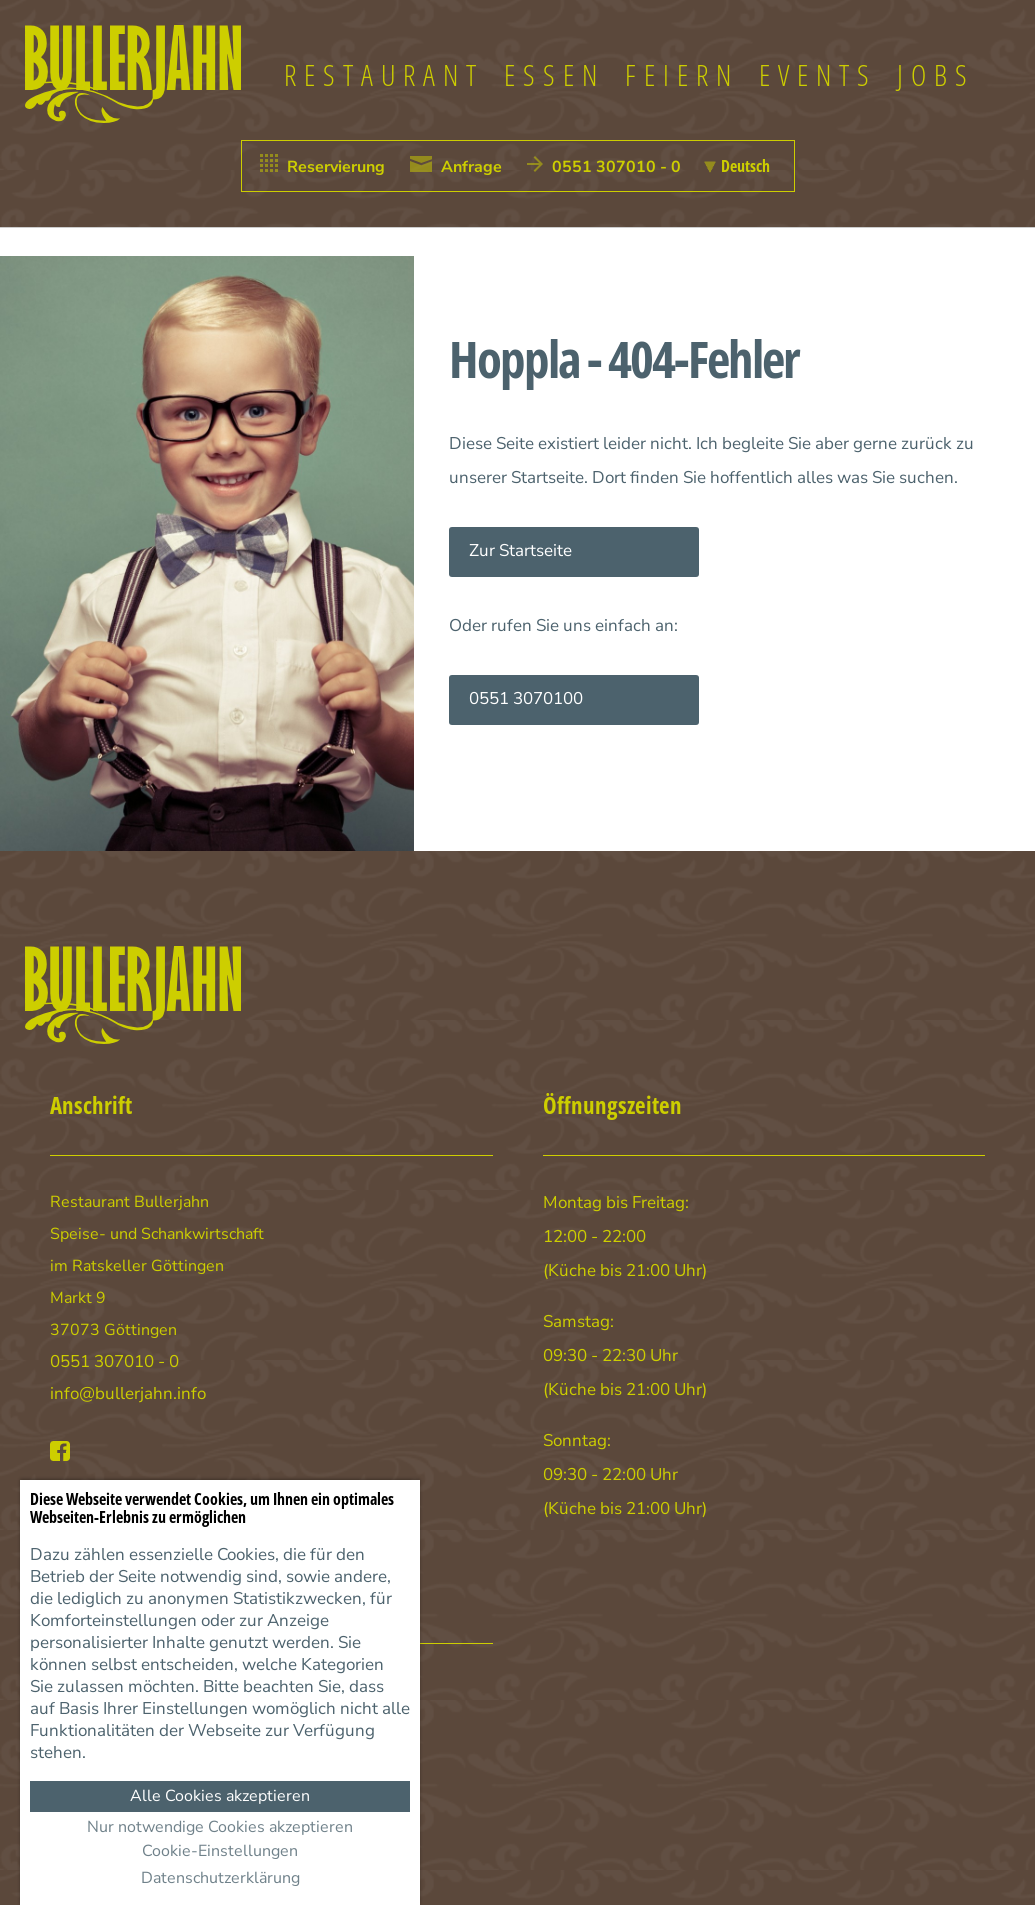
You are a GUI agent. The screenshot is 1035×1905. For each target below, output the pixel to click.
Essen (554, 75)
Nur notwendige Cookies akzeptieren (220, 1827)
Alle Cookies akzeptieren (220, 1796)
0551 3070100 (526, 698)
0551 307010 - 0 (114, 1361)
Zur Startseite (520, 550)
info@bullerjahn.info (128, 1393)
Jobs (936, 75)
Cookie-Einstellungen (220, 1851)
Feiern (682, 75)
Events (818, 75)
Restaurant (384, 75)
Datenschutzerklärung (220, 1878)
